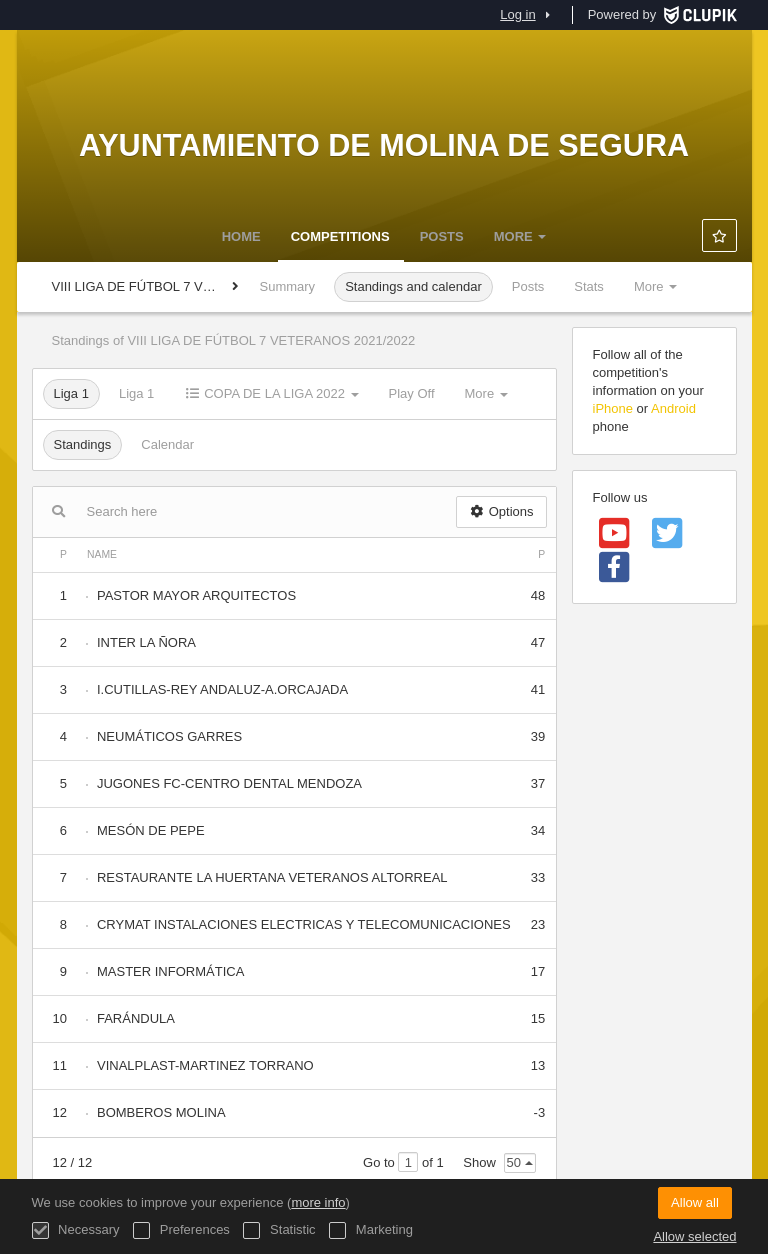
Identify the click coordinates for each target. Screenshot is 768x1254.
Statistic (279, 1230)
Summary (288, 286)
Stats (589, 286)
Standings (83, 444)
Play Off (412, 393)
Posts (442, 236)
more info (318, 1202)
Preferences (181, 1230)
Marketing (371, 1230)
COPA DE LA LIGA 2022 (271, 393)
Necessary (76, 1230)
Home (241, 236)
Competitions (340, 236)
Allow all (695, 1202)
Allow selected (694, 1236)
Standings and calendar (413, 286)
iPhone (613, 408)
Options (501, 511)
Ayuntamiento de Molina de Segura (384, 145)
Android (673, 408)
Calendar (167, 444)
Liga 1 (71, 393)
